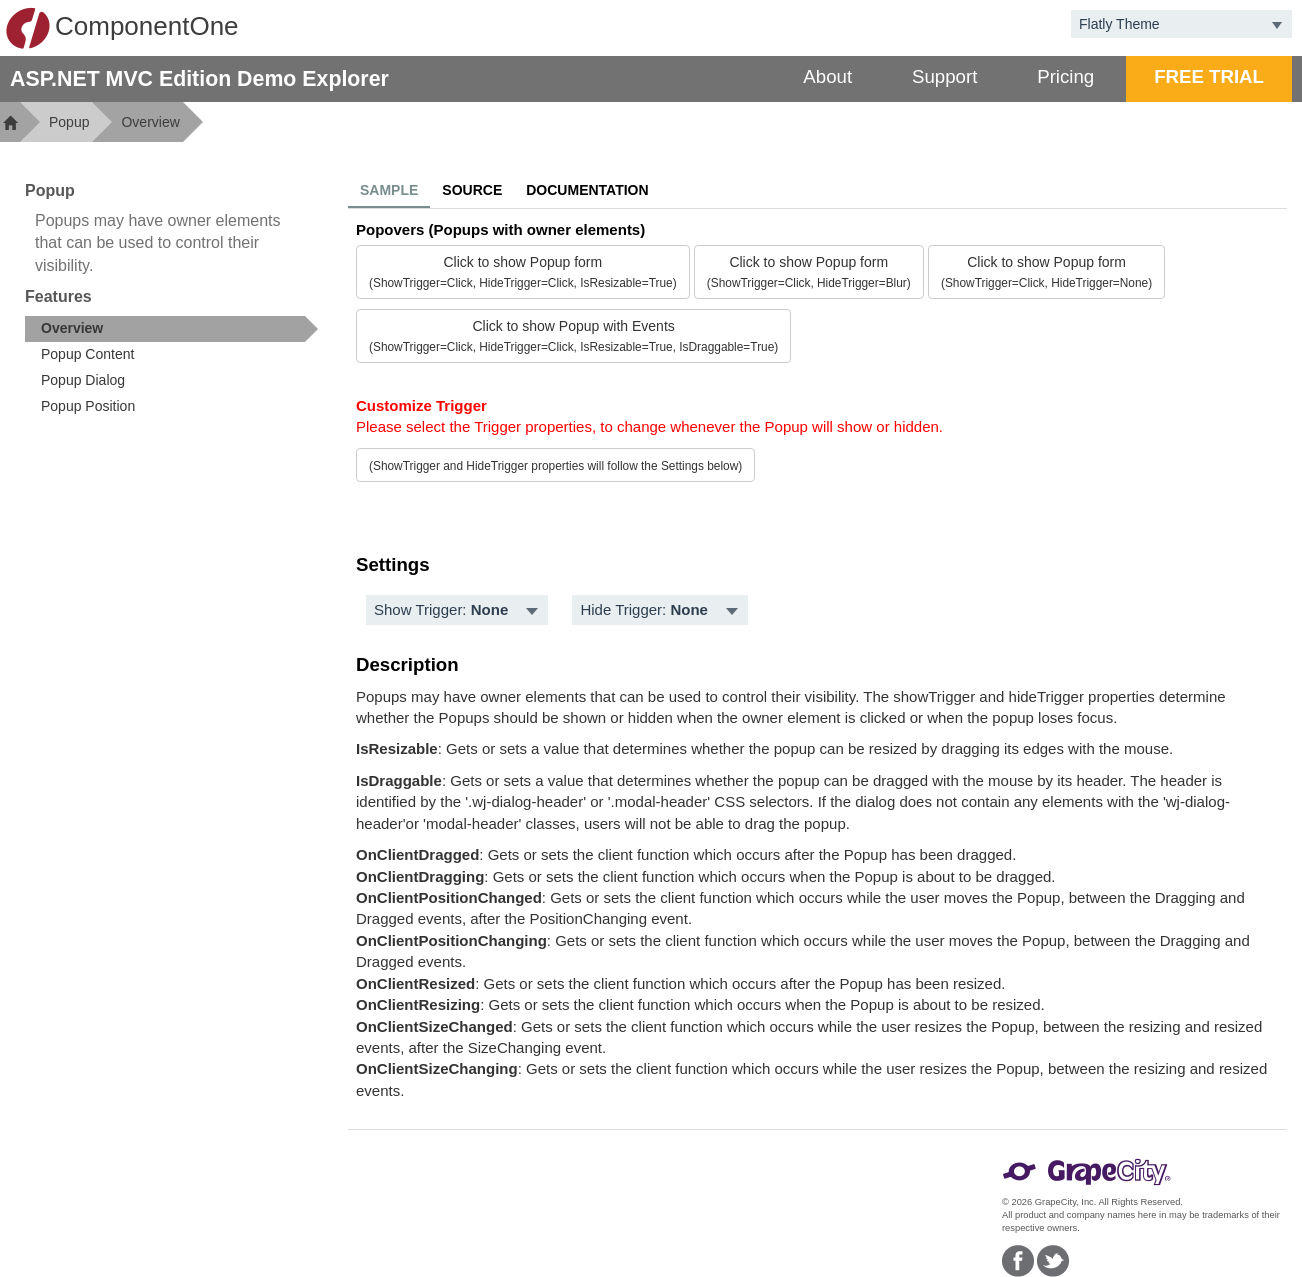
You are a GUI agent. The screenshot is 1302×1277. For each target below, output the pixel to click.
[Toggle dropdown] (1277, 24)
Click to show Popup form (523, 272)
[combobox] (1166, 24)
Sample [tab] (389, 190)
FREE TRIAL (1209, 76)
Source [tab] (472, 190)
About (827, 76)
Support (944, 76)
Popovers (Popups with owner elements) (500, 229)
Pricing (1065, 76)
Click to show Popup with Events (573, 336)
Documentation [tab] (587, 190)
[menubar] (457, 610)
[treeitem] (171, 329)
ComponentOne (122, 28)
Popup (69, 122)
